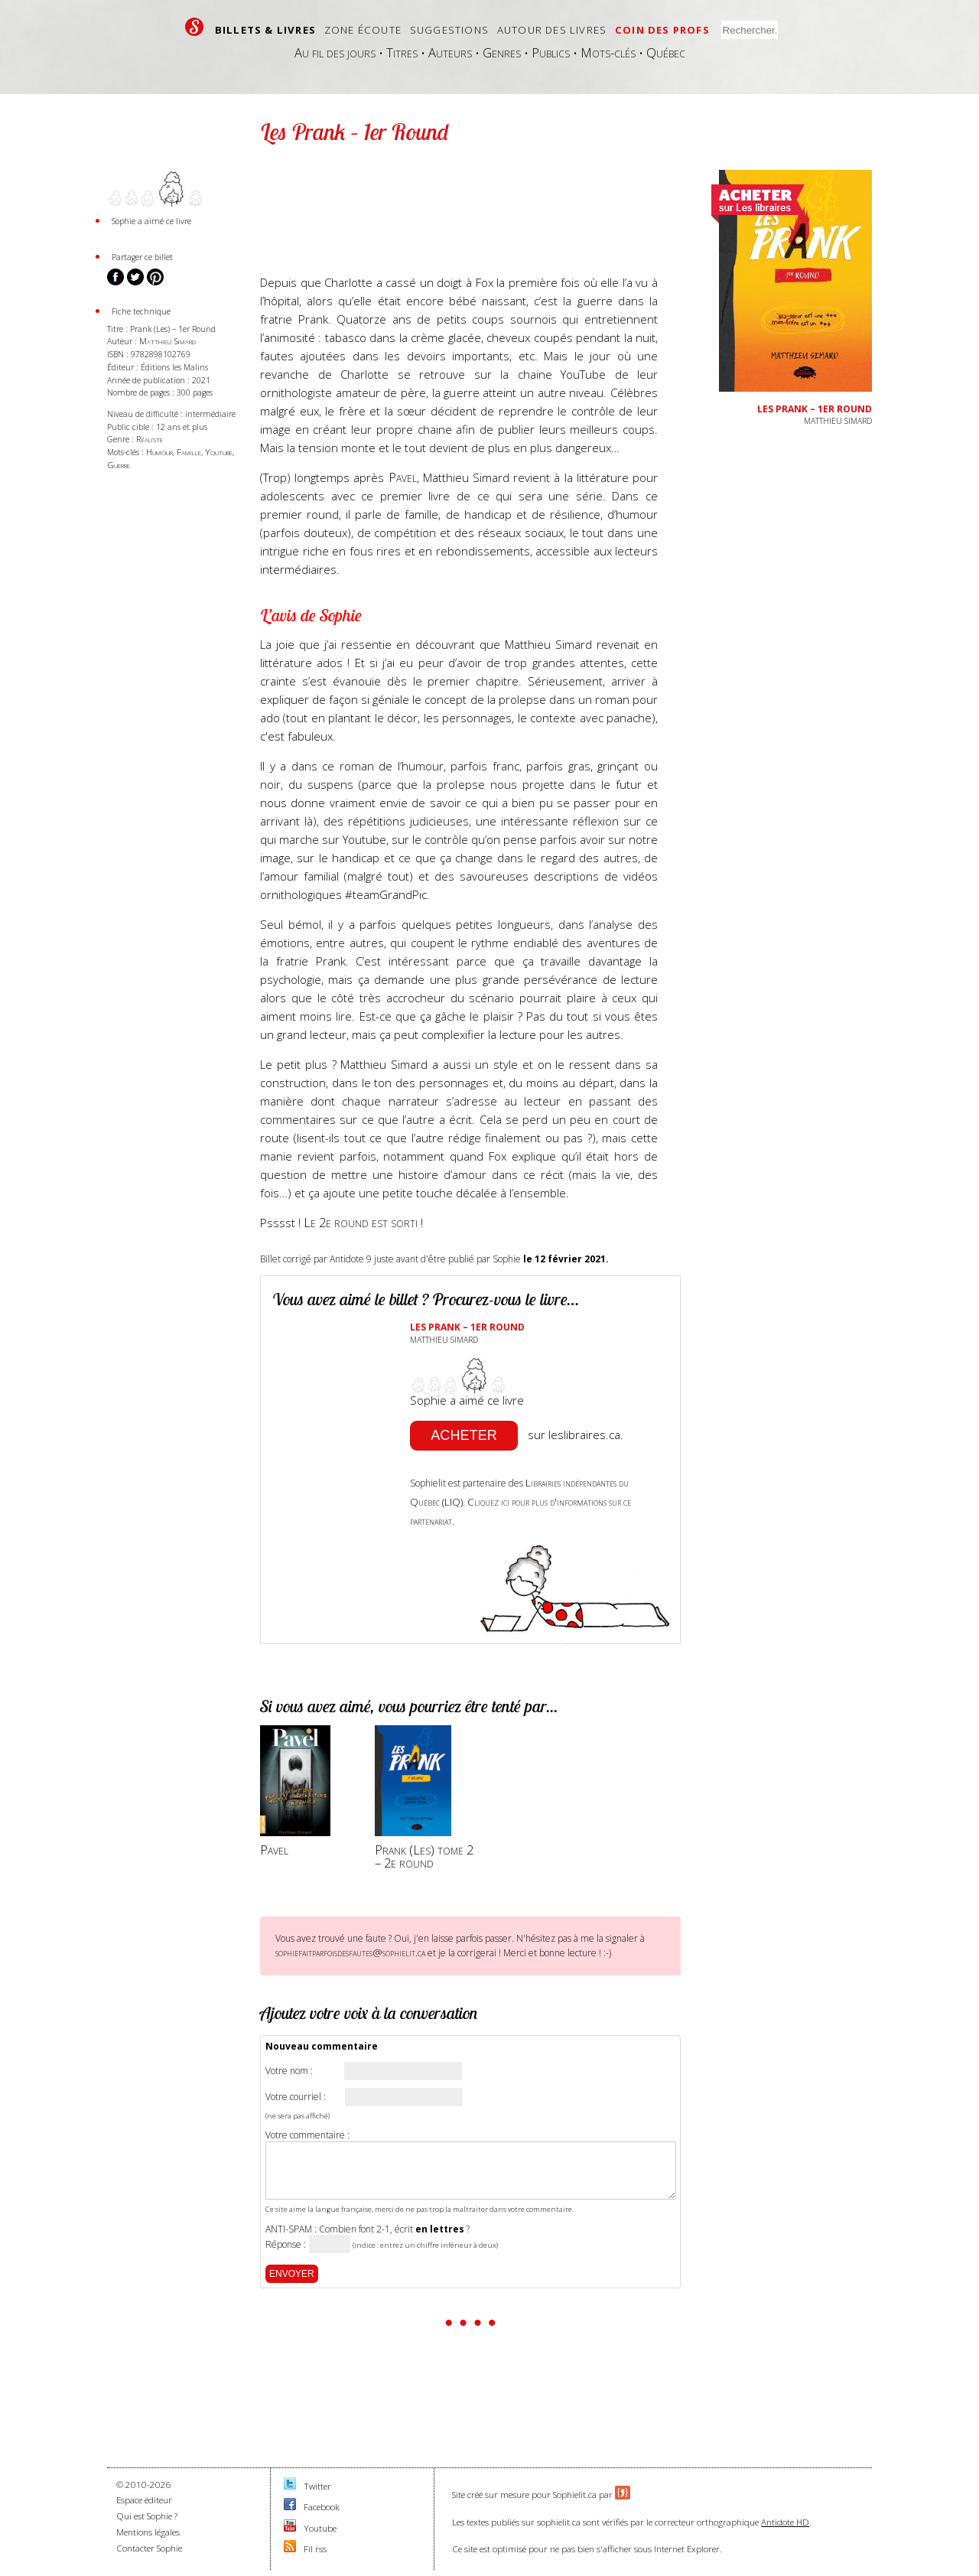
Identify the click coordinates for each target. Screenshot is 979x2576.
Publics (551, 52)
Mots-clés (608, 52)
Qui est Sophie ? (146, 2516)
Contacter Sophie (149, 2548)
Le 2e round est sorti (362, 1222)
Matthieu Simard (167, 341)
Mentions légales (148, 2532)
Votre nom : (289, 2071)
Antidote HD (785, 2522)
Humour (159, 452)
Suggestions (449, 30)
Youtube (219, 452)
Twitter (317, 2486)
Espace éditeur (144, 2500)
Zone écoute (363, 30)
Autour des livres (552, 30)
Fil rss (315, 2549)
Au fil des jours (335, 52)
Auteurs (450, 52)
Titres (402, 52)
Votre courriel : (295, 2097)
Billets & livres (265, 30)
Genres (502, 52)
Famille (189, 452)
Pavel (403, 477)
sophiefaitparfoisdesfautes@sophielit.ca (350, 1952)
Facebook (322, 2506)
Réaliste (149, 439)
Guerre (118, 465)
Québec (665, 52)
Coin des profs (662, 30)
